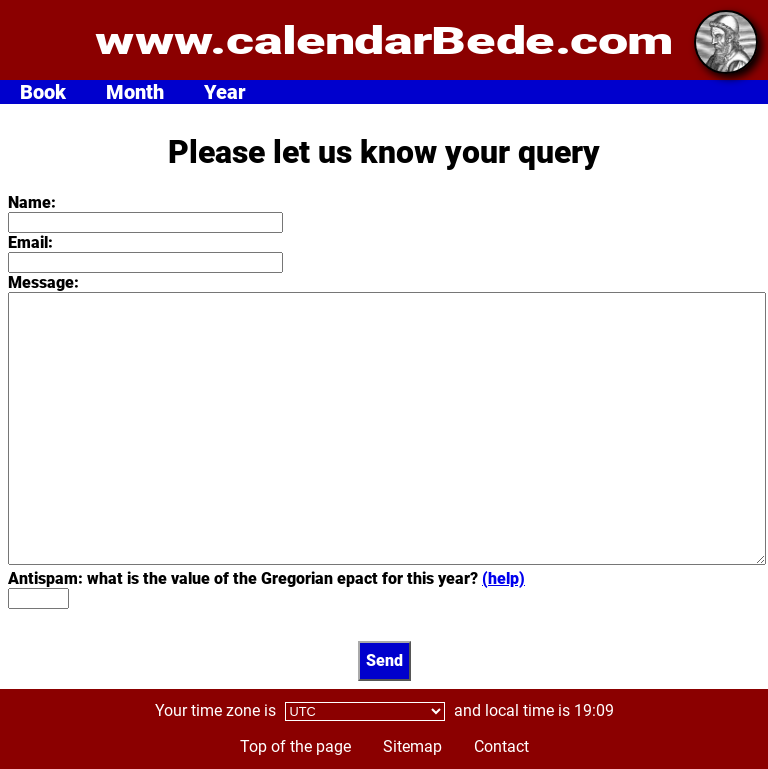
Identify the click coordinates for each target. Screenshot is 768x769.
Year (225, 92)
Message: (43, 282)
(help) (503, 578)
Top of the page (295, 746)
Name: (32, 202)
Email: (30, 242)
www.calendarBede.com (384, 40)
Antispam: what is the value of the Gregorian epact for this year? (266, 578)
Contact (501, 746)
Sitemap (412, 746)
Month (135, 92)
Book (43, 92)
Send (384, 660)
